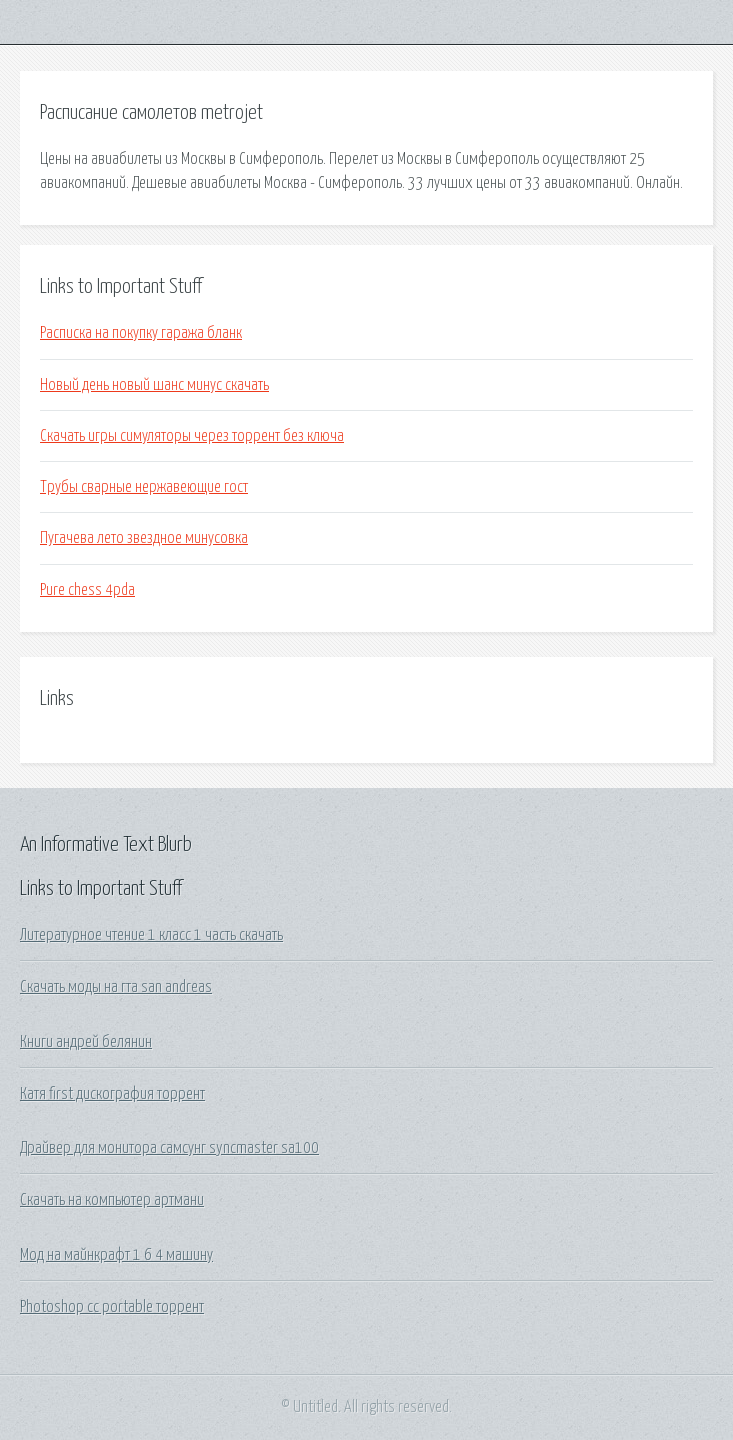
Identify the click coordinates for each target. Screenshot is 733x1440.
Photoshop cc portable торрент (112, 1307)
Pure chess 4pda (87, 590)
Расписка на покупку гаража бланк (141, 333)
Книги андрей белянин (86, 1042)
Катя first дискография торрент (112, 1094)
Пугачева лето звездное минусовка (144, 538)
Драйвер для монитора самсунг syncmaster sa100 (169, 1148)
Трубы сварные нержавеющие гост (144, 487)
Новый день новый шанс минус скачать (154, 385)
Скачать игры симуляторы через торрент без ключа (192, 436)
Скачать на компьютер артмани (112, 1200)
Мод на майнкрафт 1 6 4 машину (116, 1255)
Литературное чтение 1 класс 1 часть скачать (151, 935)
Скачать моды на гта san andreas (116, 987)
